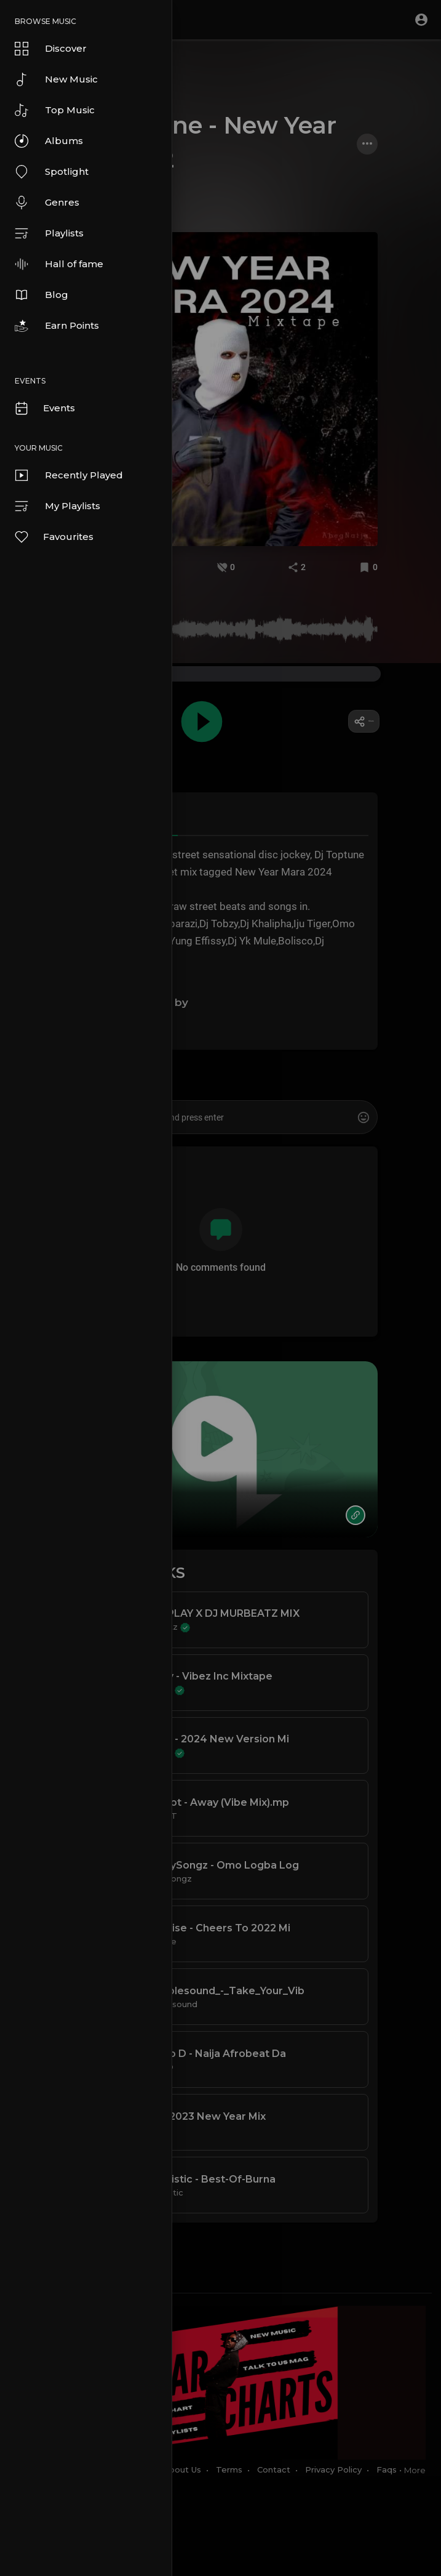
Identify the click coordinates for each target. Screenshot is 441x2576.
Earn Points (57, 325)
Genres (47, 202)
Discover (51, 48)
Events (44, 408)
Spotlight (52, 172)
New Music (56, 79)
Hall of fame (59, 264)
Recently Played (69, 475)
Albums (49, 141)
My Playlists (57, 506)
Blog (41, 295)
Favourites (53, 537)
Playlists (49, 233)
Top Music (55, 110)
